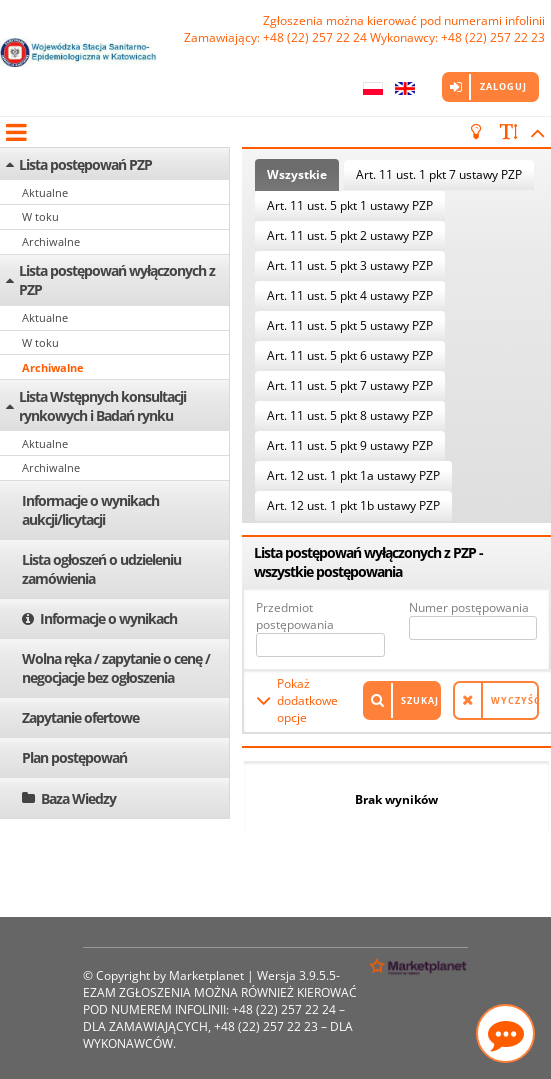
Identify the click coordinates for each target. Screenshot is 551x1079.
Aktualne (45, 192)
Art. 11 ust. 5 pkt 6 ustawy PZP (350, 355)
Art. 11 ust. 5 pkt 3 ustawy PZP (350, 265)
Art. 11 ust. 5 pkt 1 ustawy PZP (350, 205)
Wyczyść (515, 700)
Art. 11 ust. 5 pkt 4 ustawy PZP (350, 295)
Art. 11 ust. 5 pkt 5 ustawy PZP (350, 325)
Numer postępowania (469, 607)
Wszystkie (297, 174)
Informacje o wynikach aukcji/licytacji (90, 510)
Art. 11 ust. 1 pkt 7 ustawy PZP (439, 174)
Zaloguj (503, 86)
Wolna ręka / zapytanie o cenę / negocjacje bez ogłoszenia (116, 668)
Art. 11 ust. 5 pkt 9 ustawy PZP (350, 445)
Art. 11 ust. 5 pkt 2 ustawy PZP (350, 235)
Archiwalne (51, 241)
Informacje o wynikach (108, 618)
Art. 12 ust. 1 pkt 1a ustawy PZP (353, 475)
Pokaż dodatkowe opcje (307, 700)
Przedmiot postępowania (295, 616)
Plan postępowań (74, 757)
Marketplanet (206, 975)
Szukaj (420, 700)
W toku (40, 216)
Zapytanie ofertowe (80, 717)
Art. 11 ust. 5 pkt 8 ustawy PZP (350, 415)
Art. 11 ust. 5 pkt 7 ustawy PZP (350, 385)
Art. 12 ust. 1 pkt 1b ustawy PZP (353, 505)
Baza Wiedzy (78, 798)
